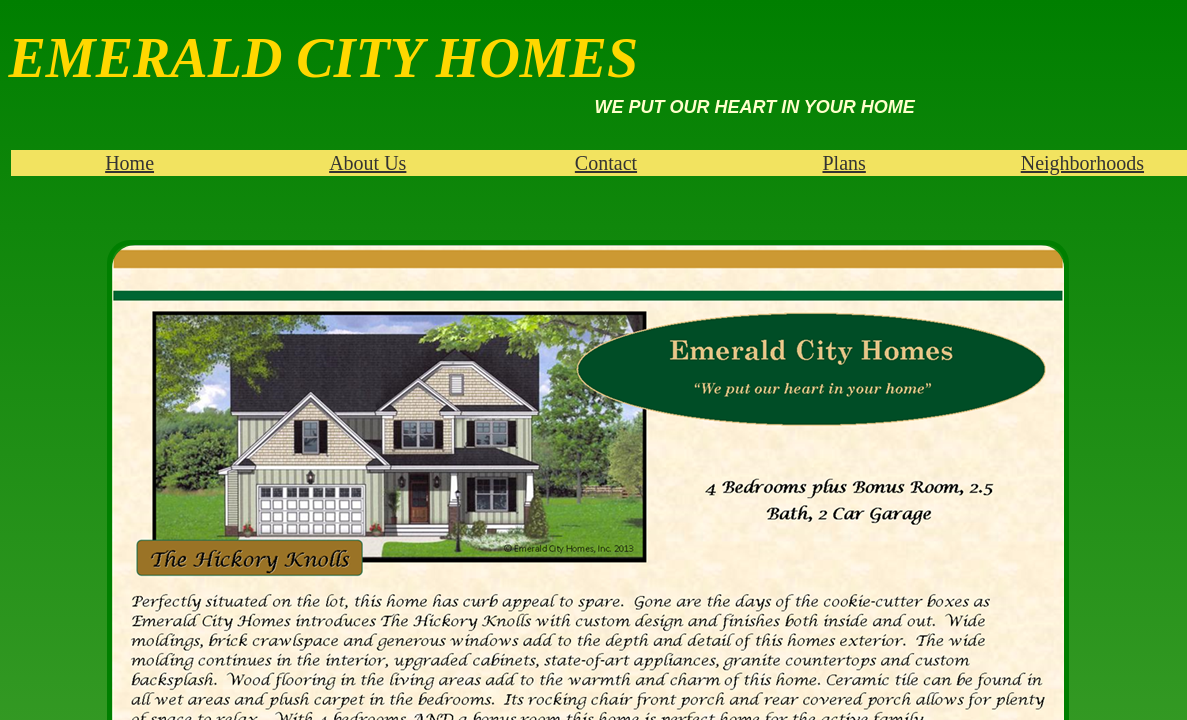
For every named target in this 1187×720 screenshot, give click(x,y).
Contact (606, 163)
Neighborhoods (1082, 163)
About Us (367, 163)
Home (129, 163)
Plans (843, 163)
